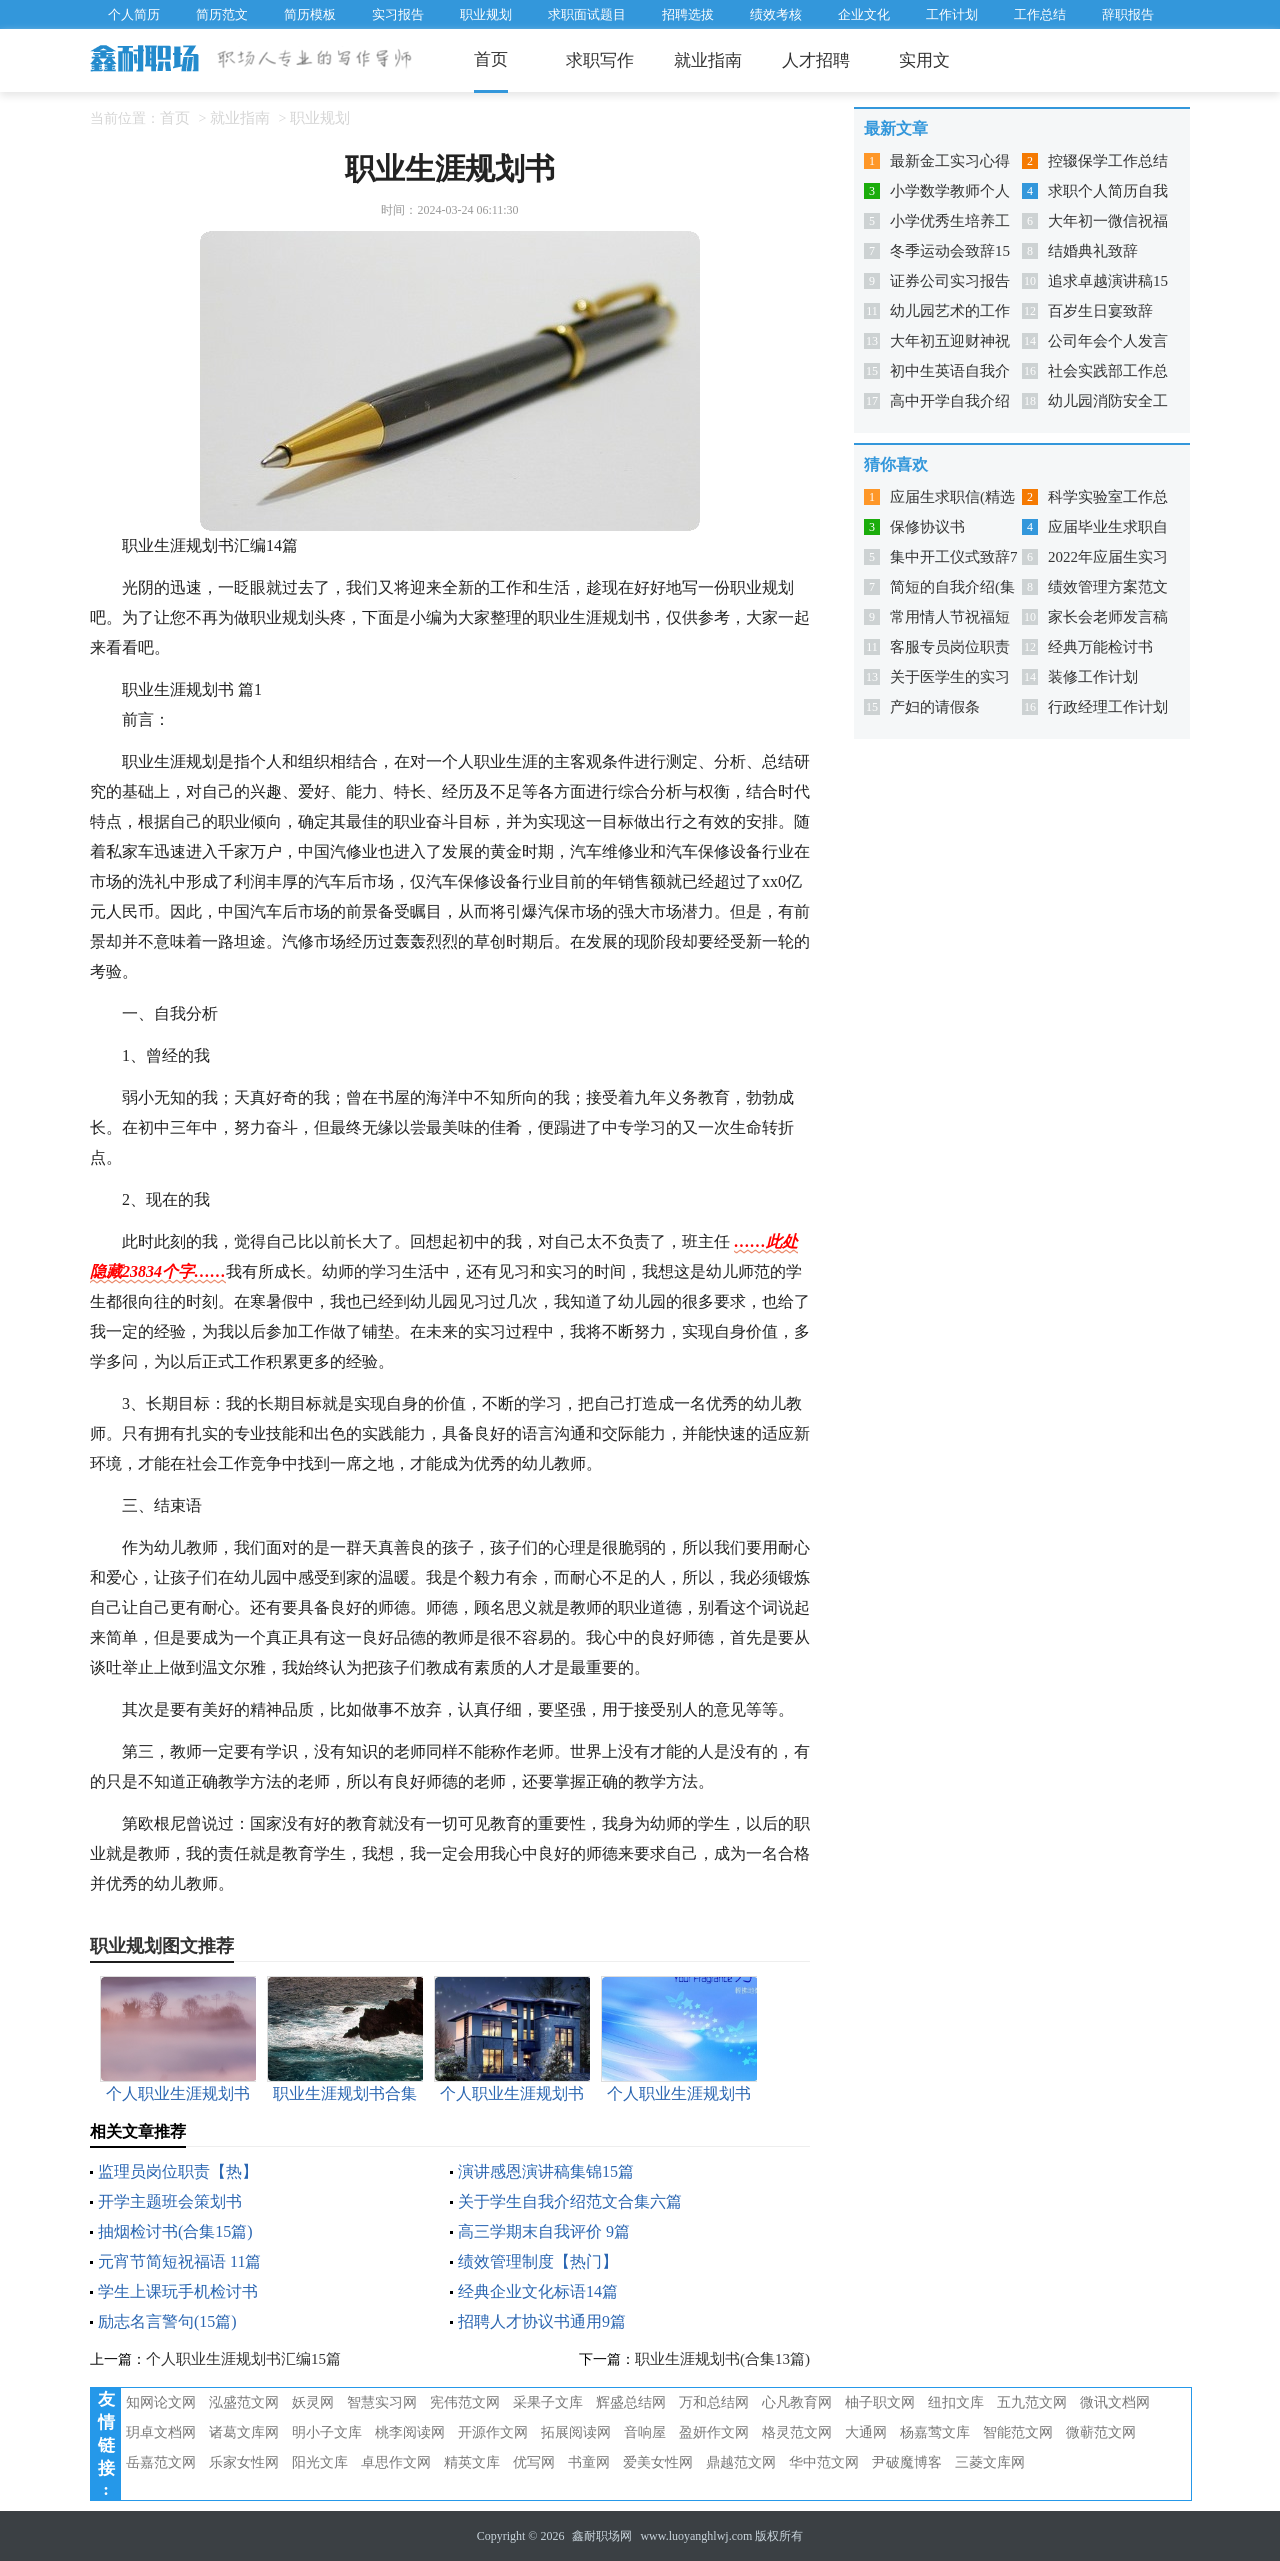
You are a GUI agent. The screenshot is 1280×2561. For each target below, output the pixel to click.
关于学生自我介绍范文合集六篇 (570, 2201)
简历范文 (222, 14)
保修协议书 (927, 527)
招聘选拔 (688, 14)
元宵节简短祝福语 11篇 (179, 2261)
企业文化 (864, 14)
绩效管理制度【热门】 (538, 2261)
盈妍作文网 (714, 2432)
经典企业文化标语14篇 (538, 2291)
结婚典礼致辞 (1093, 251)
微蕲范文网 (1101, 2432)
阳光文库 (320, 2462)
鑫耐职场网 (602, 2536)
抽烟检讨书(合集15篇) (175, 2231)
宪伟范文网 (465, 2402)
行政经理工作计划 (1108, 707)
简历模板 (310, 14)
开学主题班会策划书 (170, 2201)
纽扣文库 (956, 2402)
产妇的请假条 (935, 707)
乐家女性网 (244, 2462)
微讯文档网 (1115, 2402)
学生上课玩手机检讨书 (178, 2291)
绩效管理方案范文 (1108, 587)
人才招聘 (816, 60)
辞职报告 (1128, 14)
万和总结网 (714, 2402)
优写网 (534, 2462)
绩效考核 (776, 14)
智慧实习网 (382, 2402)
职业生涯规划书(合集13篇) (722, 2359)
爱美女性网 (658, 2462)
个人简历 (134, 14)
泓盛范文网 (244, 2402)
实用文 (924, 60)
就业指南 (708, 60)
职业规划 (486, 14)
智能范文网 (1018, 2432)
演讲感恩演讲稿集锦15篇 (546, 2171)
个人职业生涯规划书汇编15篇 (243, 2359)
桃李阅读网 (410, 2432)
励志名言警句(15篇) (167, 2321)
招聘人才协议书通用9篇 (542, 2321)
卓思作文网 (396, 2462)
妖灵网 (313, 2402)
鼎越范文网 (741, 2462)
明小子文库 (327, 2432)
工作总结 (1040, 14)
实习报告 (398, 14)
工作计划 (952, 14)
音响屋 (645, 2432)
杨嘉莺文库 (935, 2432)
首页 (491, 59)
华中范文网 (824, 2462)
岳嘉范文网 (161, 2462)
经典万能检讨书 (1100, 647)
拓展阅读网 (576, 2432)
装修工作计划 (1093, 677)
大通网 (866, 2432)
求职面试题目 (587, 14)
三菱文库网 (990, 2462)
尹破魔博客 (907, 2462)
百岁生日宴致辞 (1100, 311)
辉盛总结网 (631, 2402)
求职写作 (600, 60)
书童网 (589, 2462)
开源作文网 (493, 2432)
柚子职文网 (880, 2402)
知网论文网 (161, 2402)
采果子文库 (548, 2402)
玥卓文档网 (161, 2432)
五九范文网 (1032, 2402)
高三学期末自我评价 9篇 (544, 2231)
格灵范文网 (797, 2432)
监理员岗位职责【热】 (178, 2171)
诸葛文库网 (244, 2432)
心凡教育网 (797, 2402)
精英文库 (472, 2462)
